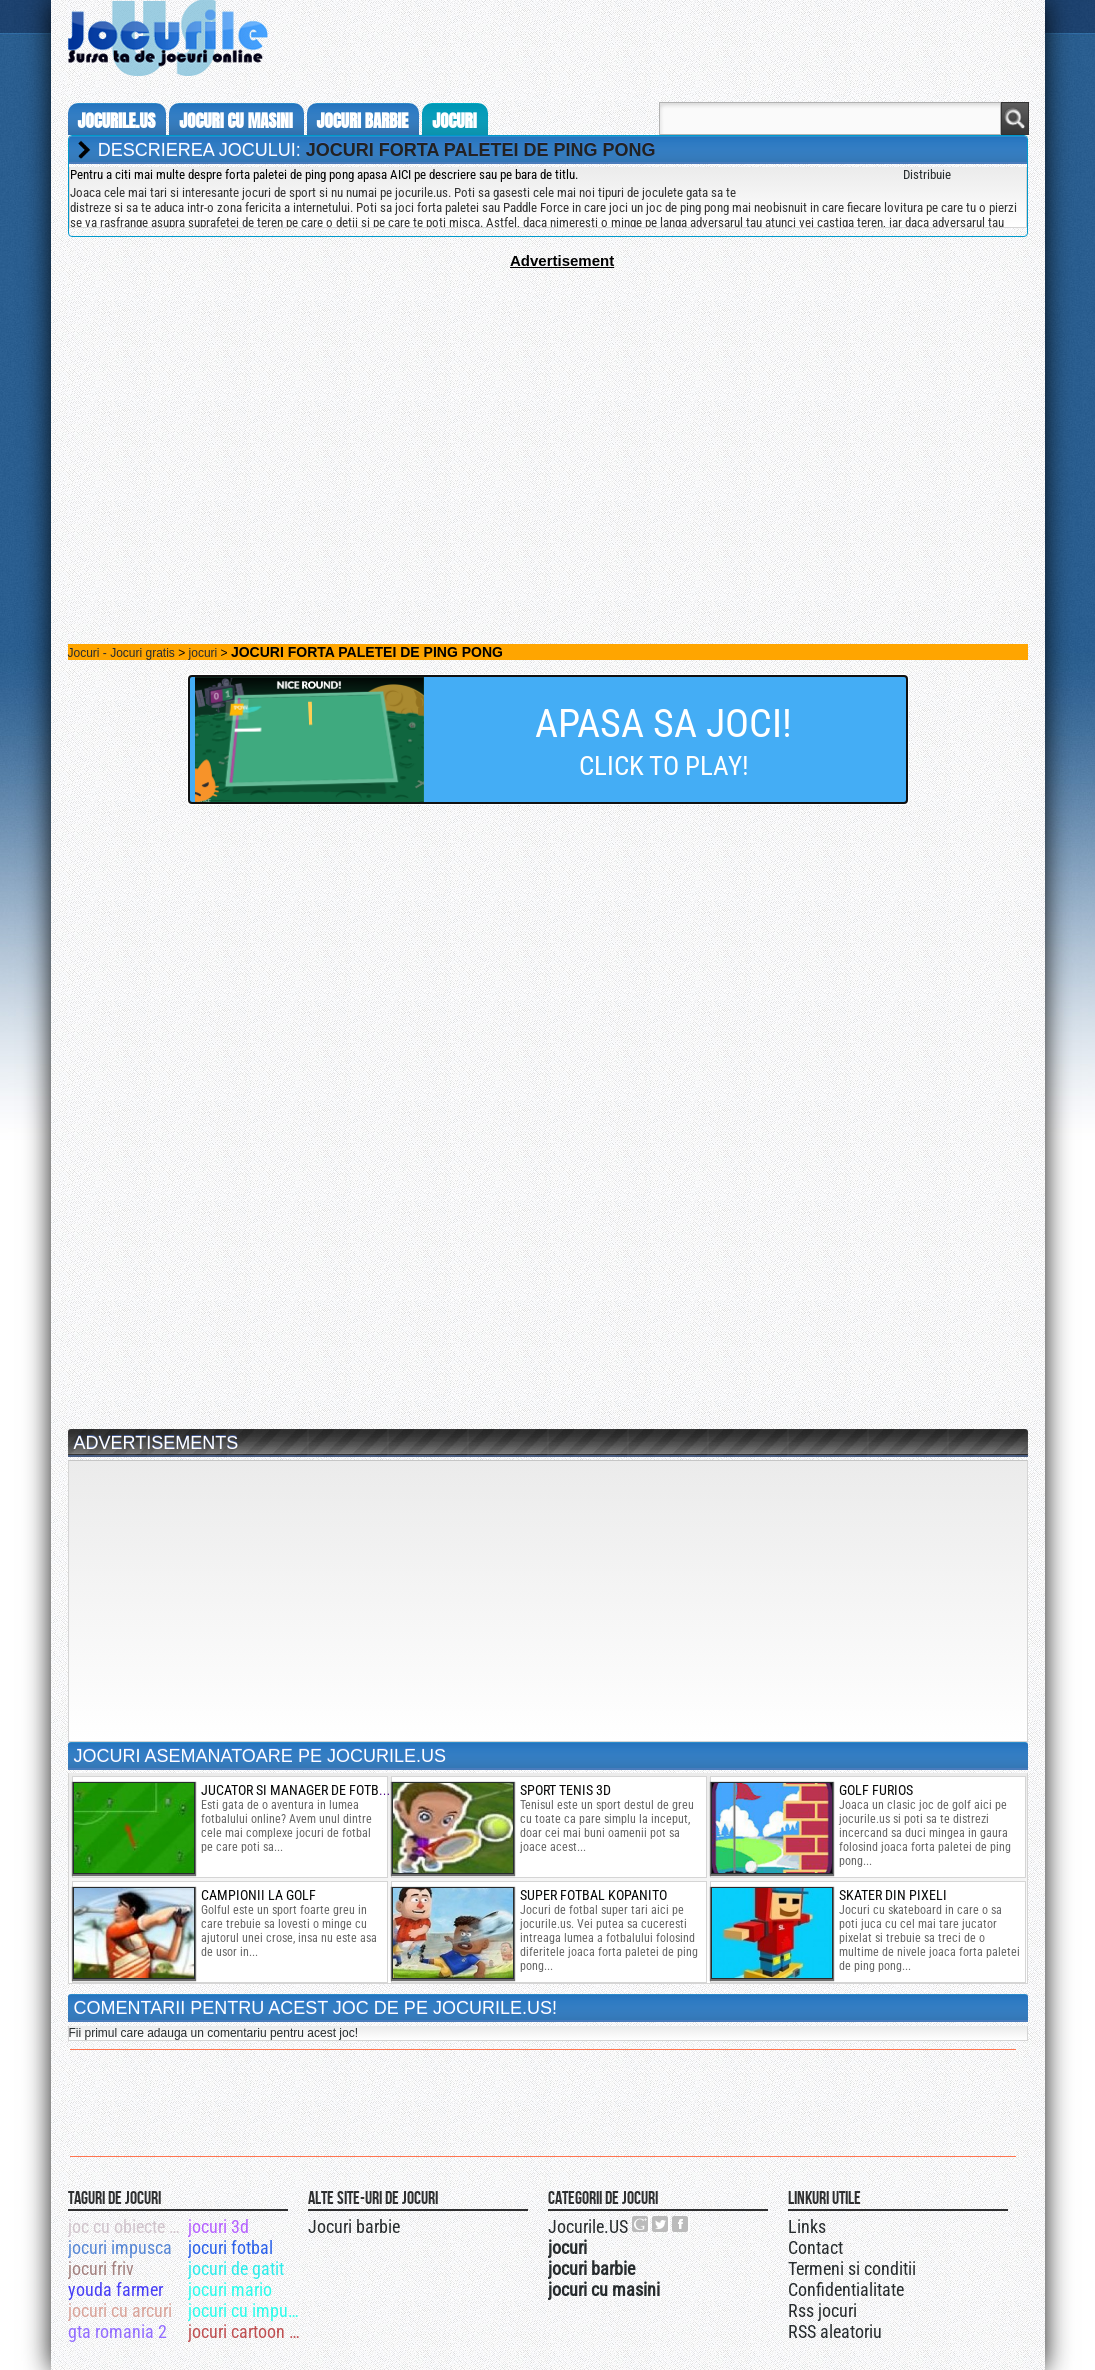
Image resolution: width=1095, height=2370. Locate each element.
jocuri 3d (218, 2226)
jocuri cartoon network (246, 2331)
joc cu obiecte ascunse (126, 2226)
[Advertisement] (548, 409)
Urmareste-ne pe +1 (641, 2224)
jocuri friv (101, 2268)
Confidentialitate (846, 2289)
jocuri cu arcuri (120, 2310)
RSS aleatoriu (835, 2331)
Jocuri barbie (354, 2226)
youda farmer (115, 2289)
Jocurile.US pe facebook (681, 2224)
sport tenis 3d (565, 1790)
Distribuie (927, 174)
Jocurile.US (588, 2226)
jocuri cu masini (235, 121)
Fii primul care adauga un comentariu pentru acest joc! (213, 2033)
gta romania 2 (117, 2331)
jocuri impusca (120, 2247)
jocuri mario (230, 2289)
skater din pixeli (893, 1895)
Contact (815, 2247)
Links (807, 2226)
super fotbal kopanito (593, 1895)
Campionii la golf (258, 1895)
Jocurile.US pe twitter (661, 2224)
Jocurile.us (117, 121)
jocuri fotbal (230, 2247)
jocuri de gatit (236, 2268)
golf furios (876, 1790)
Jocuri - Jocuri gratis (121, 653)
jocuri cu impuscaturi (246, 2310)
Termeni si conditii (852, 2268)
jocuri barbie (363, 121)
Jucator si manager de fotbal (297, 1790)
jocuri (454, 121)
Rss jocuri (822, 2310)
